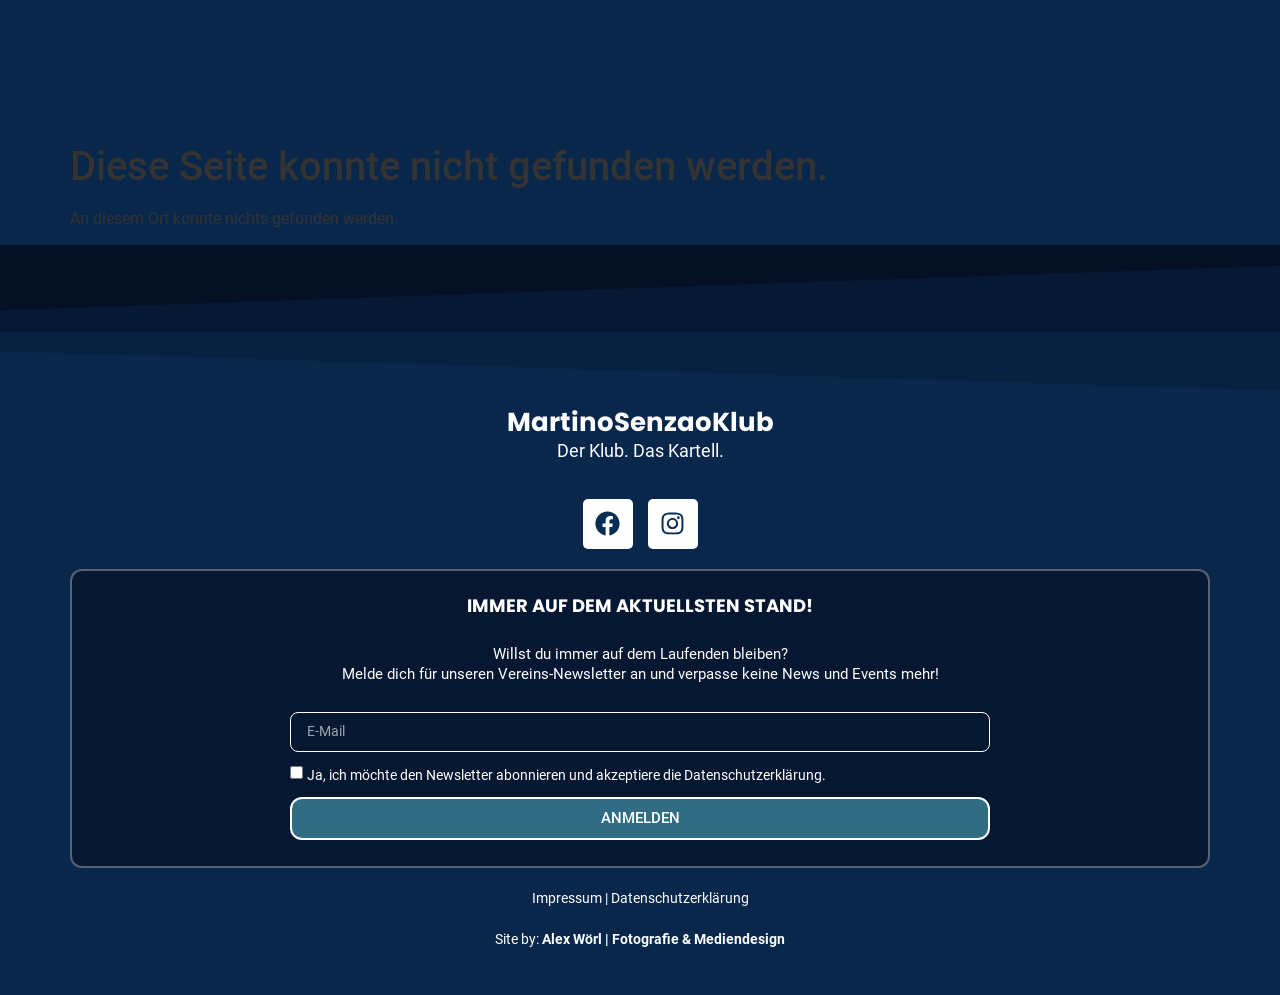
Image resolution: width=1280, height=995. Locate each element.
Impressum (567, 898)
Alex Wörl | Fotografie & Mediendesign (663, 939)
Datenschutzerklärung (680, 898)
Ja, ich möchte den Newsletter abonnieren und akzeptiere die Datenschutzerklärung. (566, 774)
